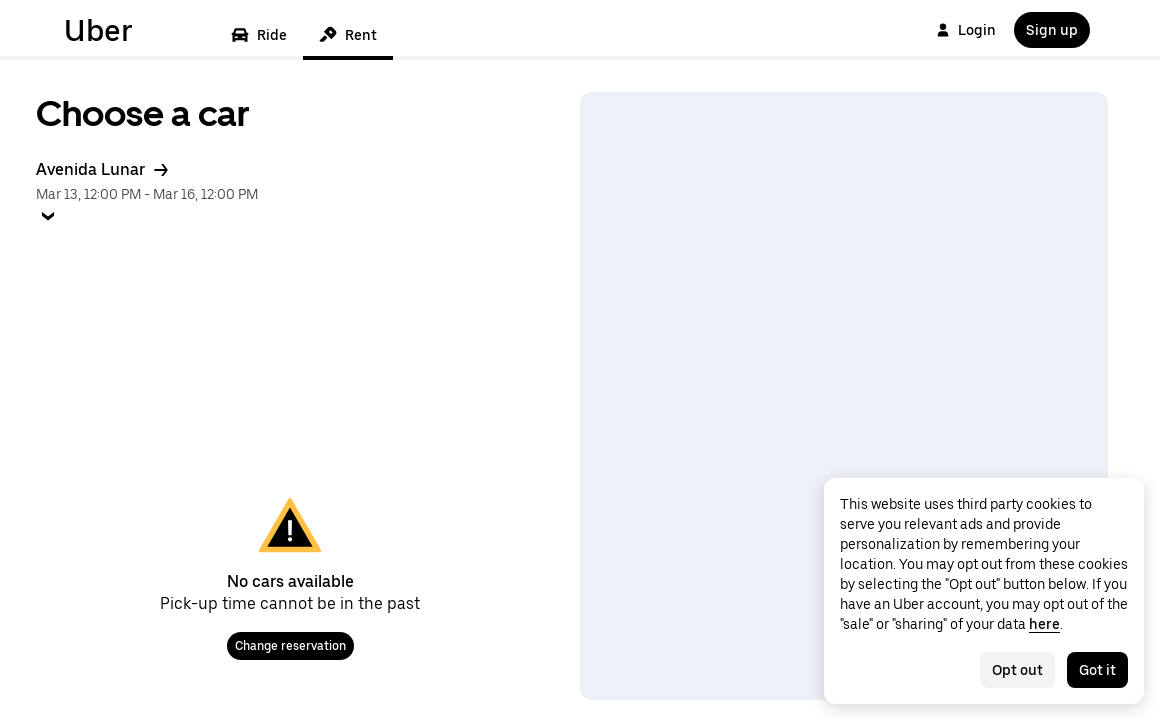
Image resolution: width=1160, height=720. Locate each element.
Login (966, 30)
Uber (98, 30)
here (1044, 624)
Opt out (1017, 670)
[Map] (844, 396)
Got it (1097, 670)
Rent (348, 35)
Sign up (1052, 30)
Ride (259, 35)
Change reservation (290, 646)
